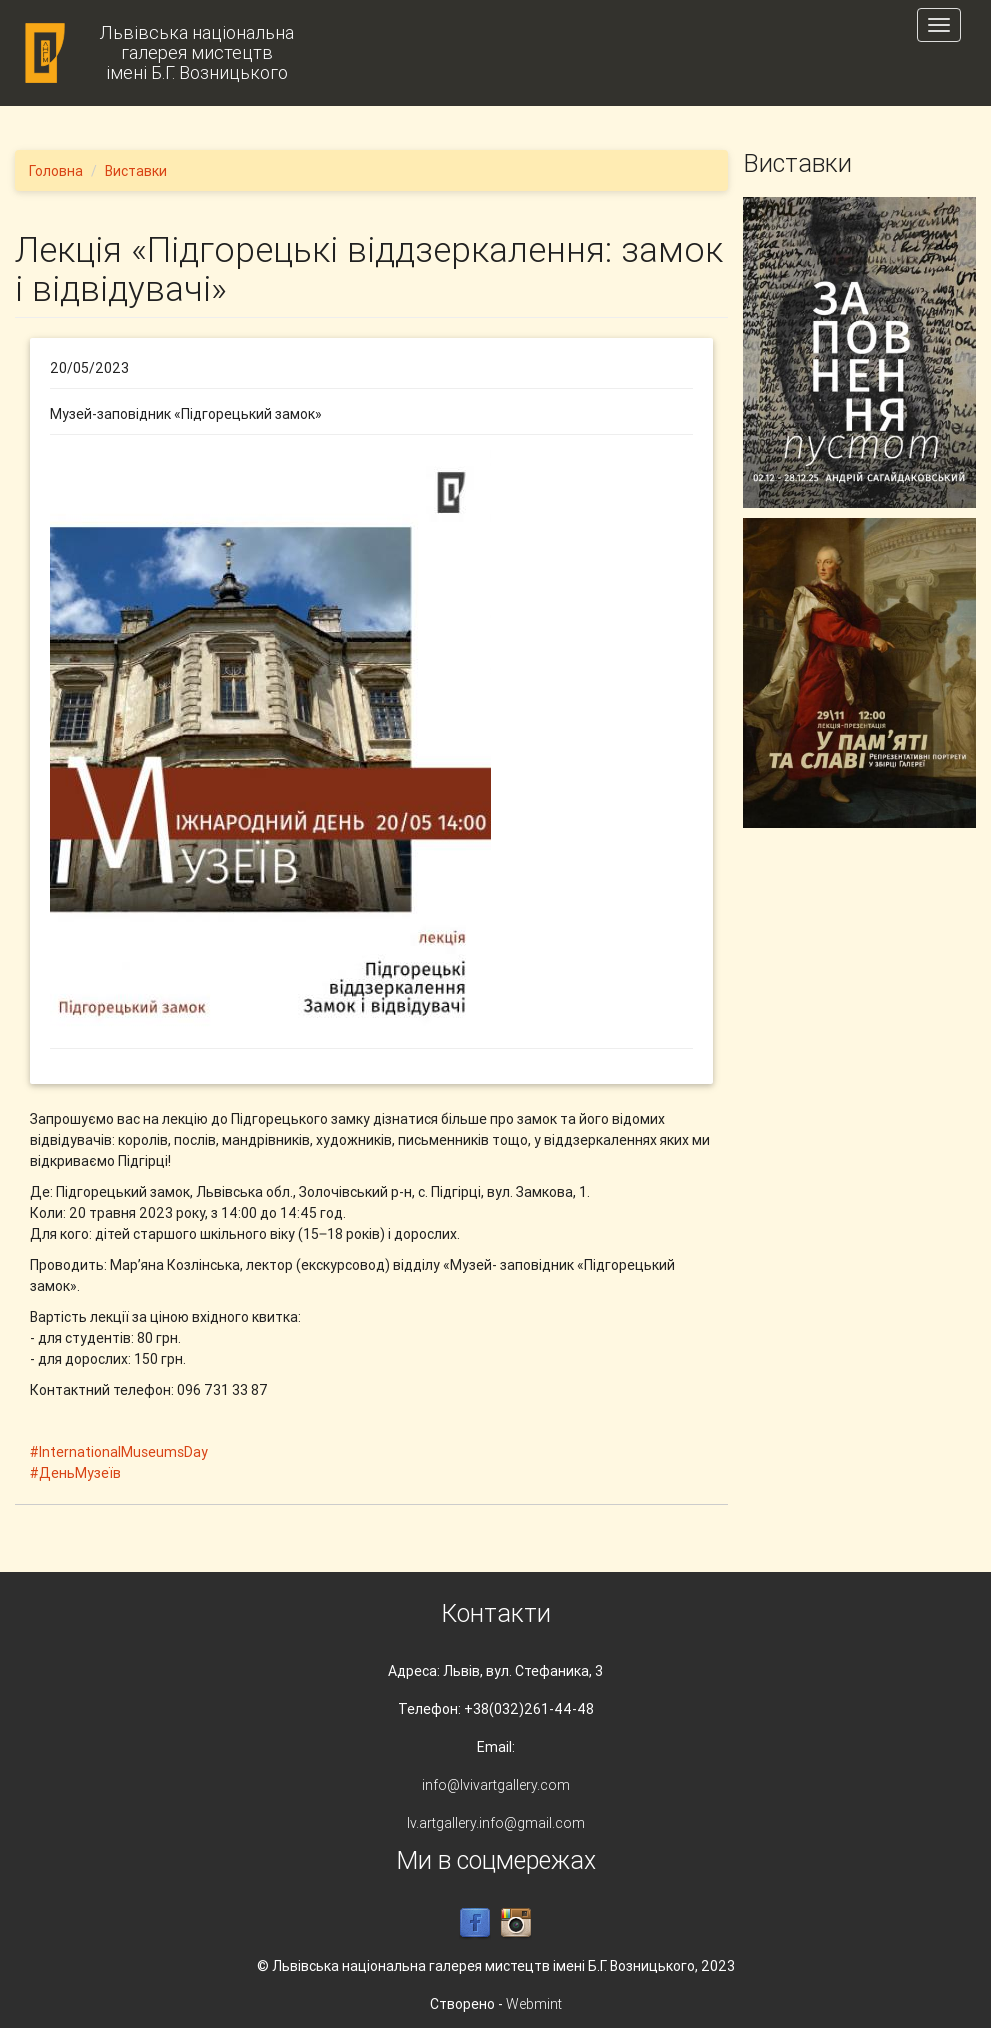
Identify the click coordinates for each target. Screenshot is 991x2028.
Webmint (534, 2004)
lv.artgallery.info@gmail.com (496, 1823)
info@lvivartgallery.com (496, 1785)
